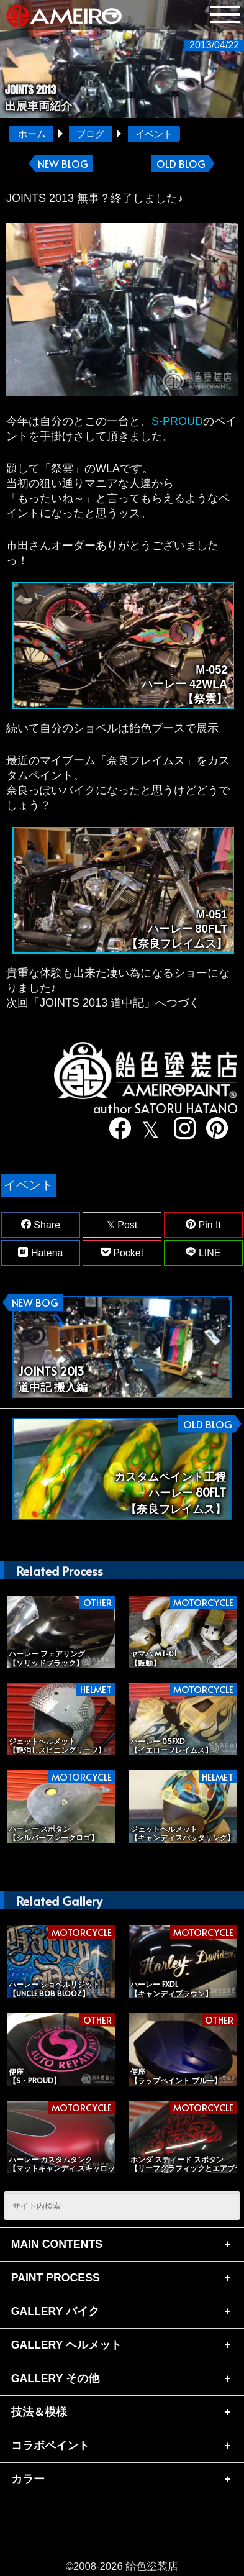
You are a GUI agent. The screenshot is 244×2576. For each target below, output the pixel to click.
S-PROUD (177, 421)
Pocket (122, 1252)
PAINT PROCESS (55, 2278)
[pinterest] (213, 1130)
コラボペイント (50, 2445)
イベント (154, 134)
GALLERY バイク (55, 2311)
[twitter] (148, 1130)
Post (122, 1225)
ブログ (90, 134)
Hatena (40, 1252)
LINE (203, 1252)
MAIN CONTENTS (56, 2244)
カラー (28, 2479)
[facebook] (116, 1130)
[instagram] (180, 1130)
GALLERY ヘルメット (66, 2345)
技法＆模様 (39, 2412)
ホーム (32, 134)
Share (40, 1224)
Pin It (203, 1224)
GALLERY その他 (55, 2378)
